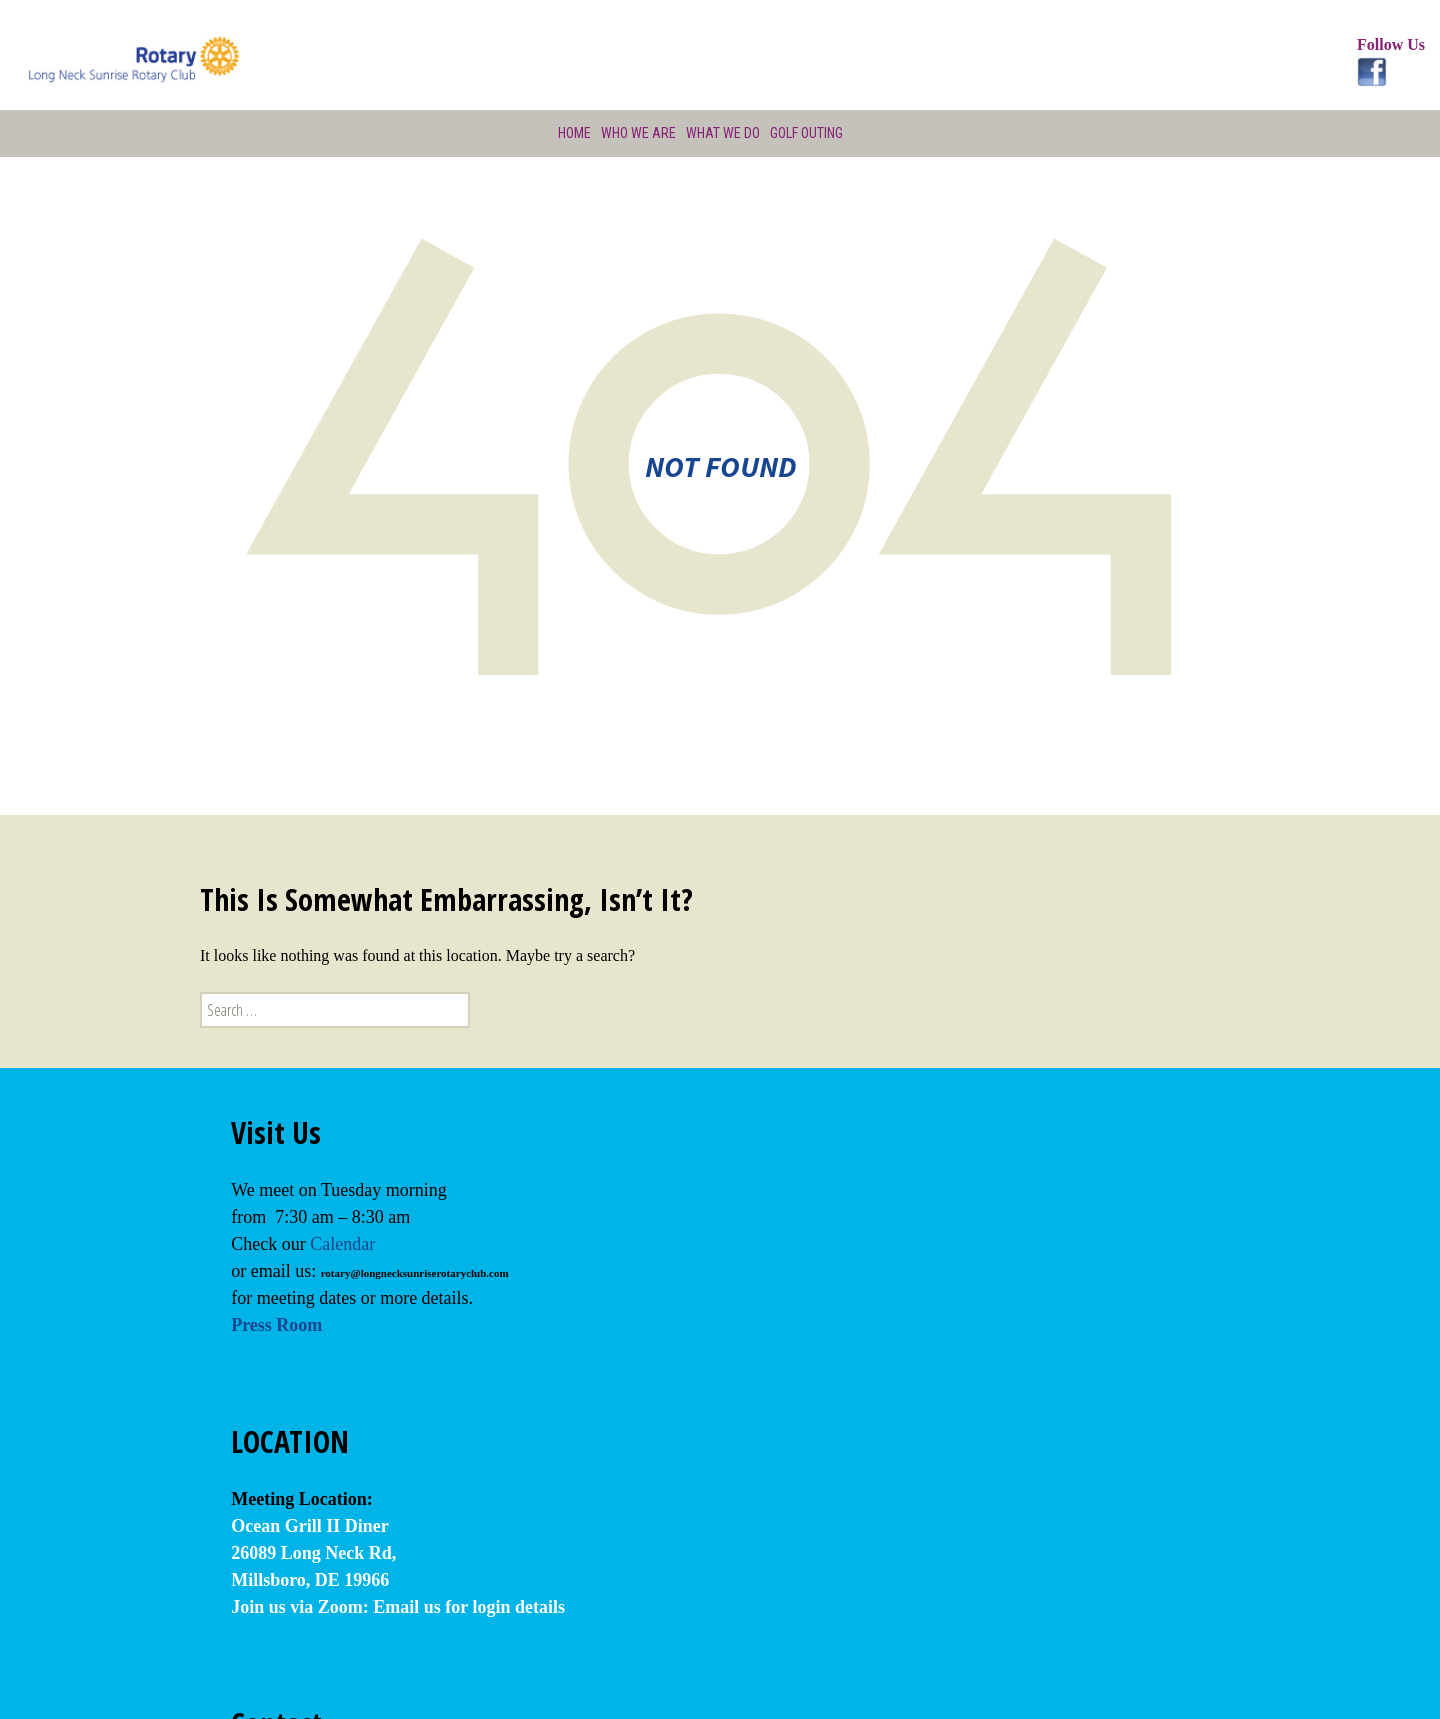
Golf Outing (808, 133)
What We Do (722, 133)
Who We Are (636, 133)
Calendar (342, 1244)
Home (571, 133)
